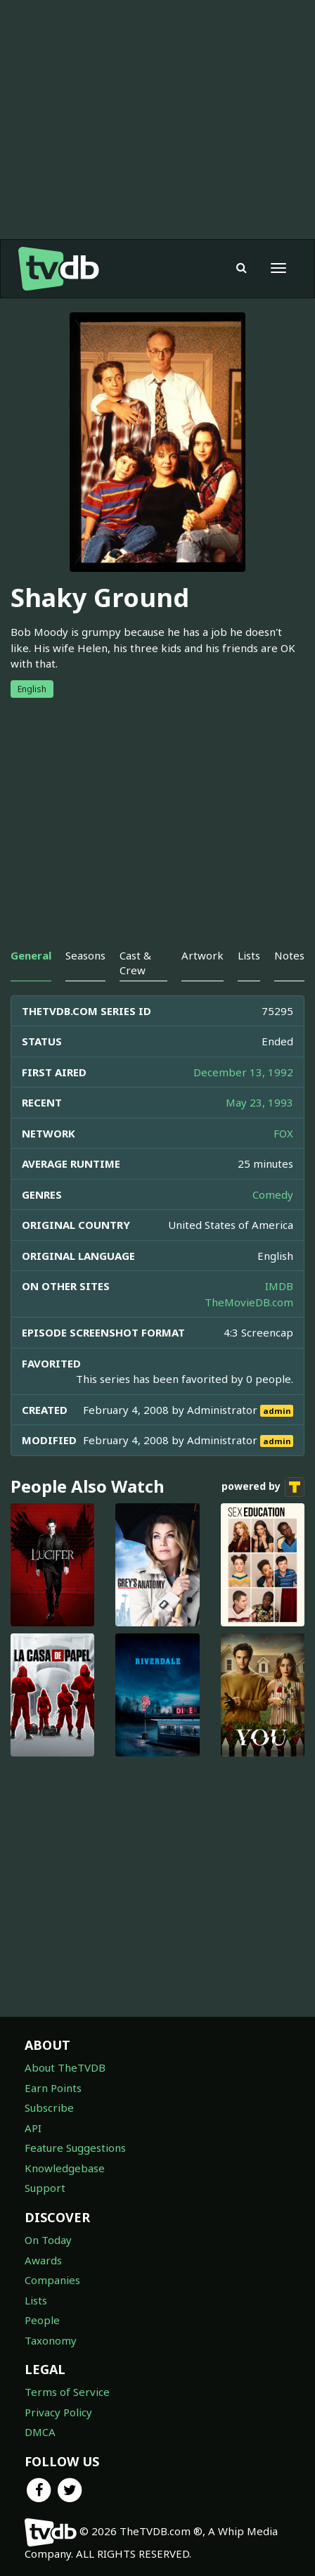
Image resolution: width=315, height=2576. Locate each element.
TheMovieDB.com (249, 1302)
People (42, 2320)
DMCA (40, 2432)
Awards (43, 2260)
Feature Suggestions (75, 2148)
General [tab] (31, 955)
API (33, 2128)
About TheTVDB (65, 2067)
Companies (52, 2280)
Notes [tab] (289, 955)
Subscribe (49, 2107)
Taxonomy (51, 2340)
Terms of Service (67, 2392)
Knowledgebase (65, 2168)
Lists (36, 2300)
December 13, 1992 (243, 1072)
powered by (262, 1487)
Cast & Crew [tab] (135, 962)
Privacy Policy (58, 2412)
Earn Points (53, 2088)
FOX (283, 1133)
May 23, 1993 (259, 1102)
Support (45, 2188)
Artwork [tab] (202, 955)
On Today (48, 2240)
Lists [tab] (249, 955)
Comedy (272, 1194)
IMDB (279, 1286)
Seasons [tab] (85, 955)
